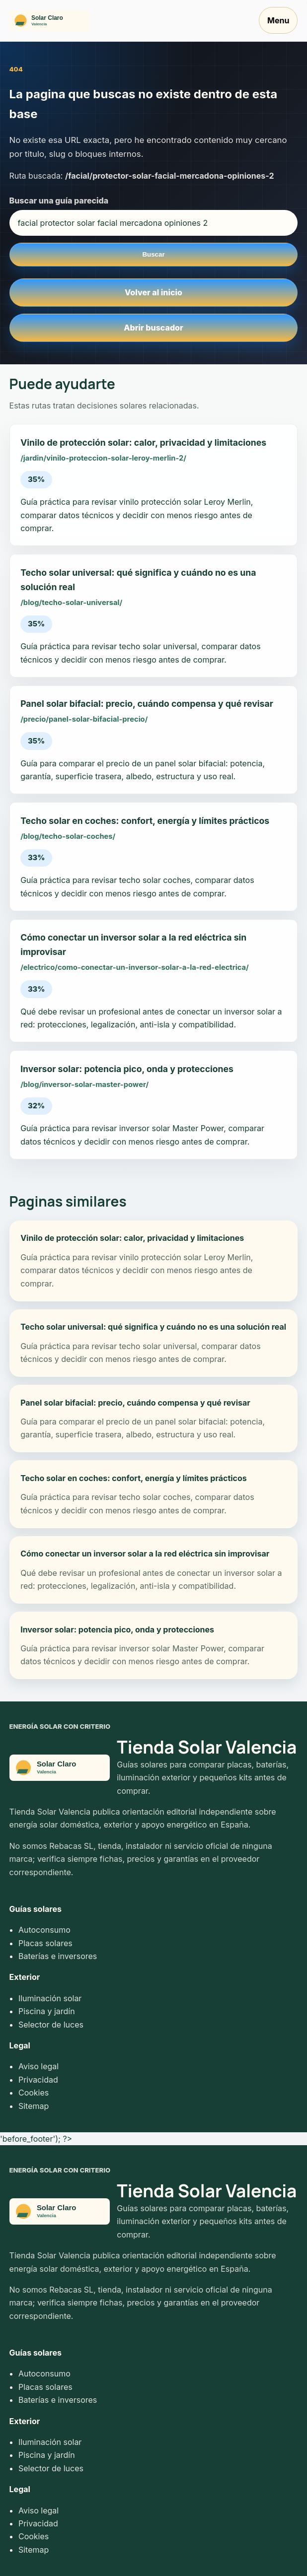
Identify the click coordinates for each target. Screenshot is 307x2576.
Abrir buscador (153, 328)
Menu (278, 20)
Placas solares (45, 1943)
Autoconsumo (44, 1930)
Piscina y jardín (46, 2011)
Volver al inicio (153, 292)
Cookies (33, 2093)
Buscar (153, 254)
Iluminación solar (49, 1998)
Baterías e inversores (57, 1956)
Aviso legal (38, 2066)
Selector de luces (50, 2025)
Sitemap (33, 2106)
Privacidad (38, 2080)
